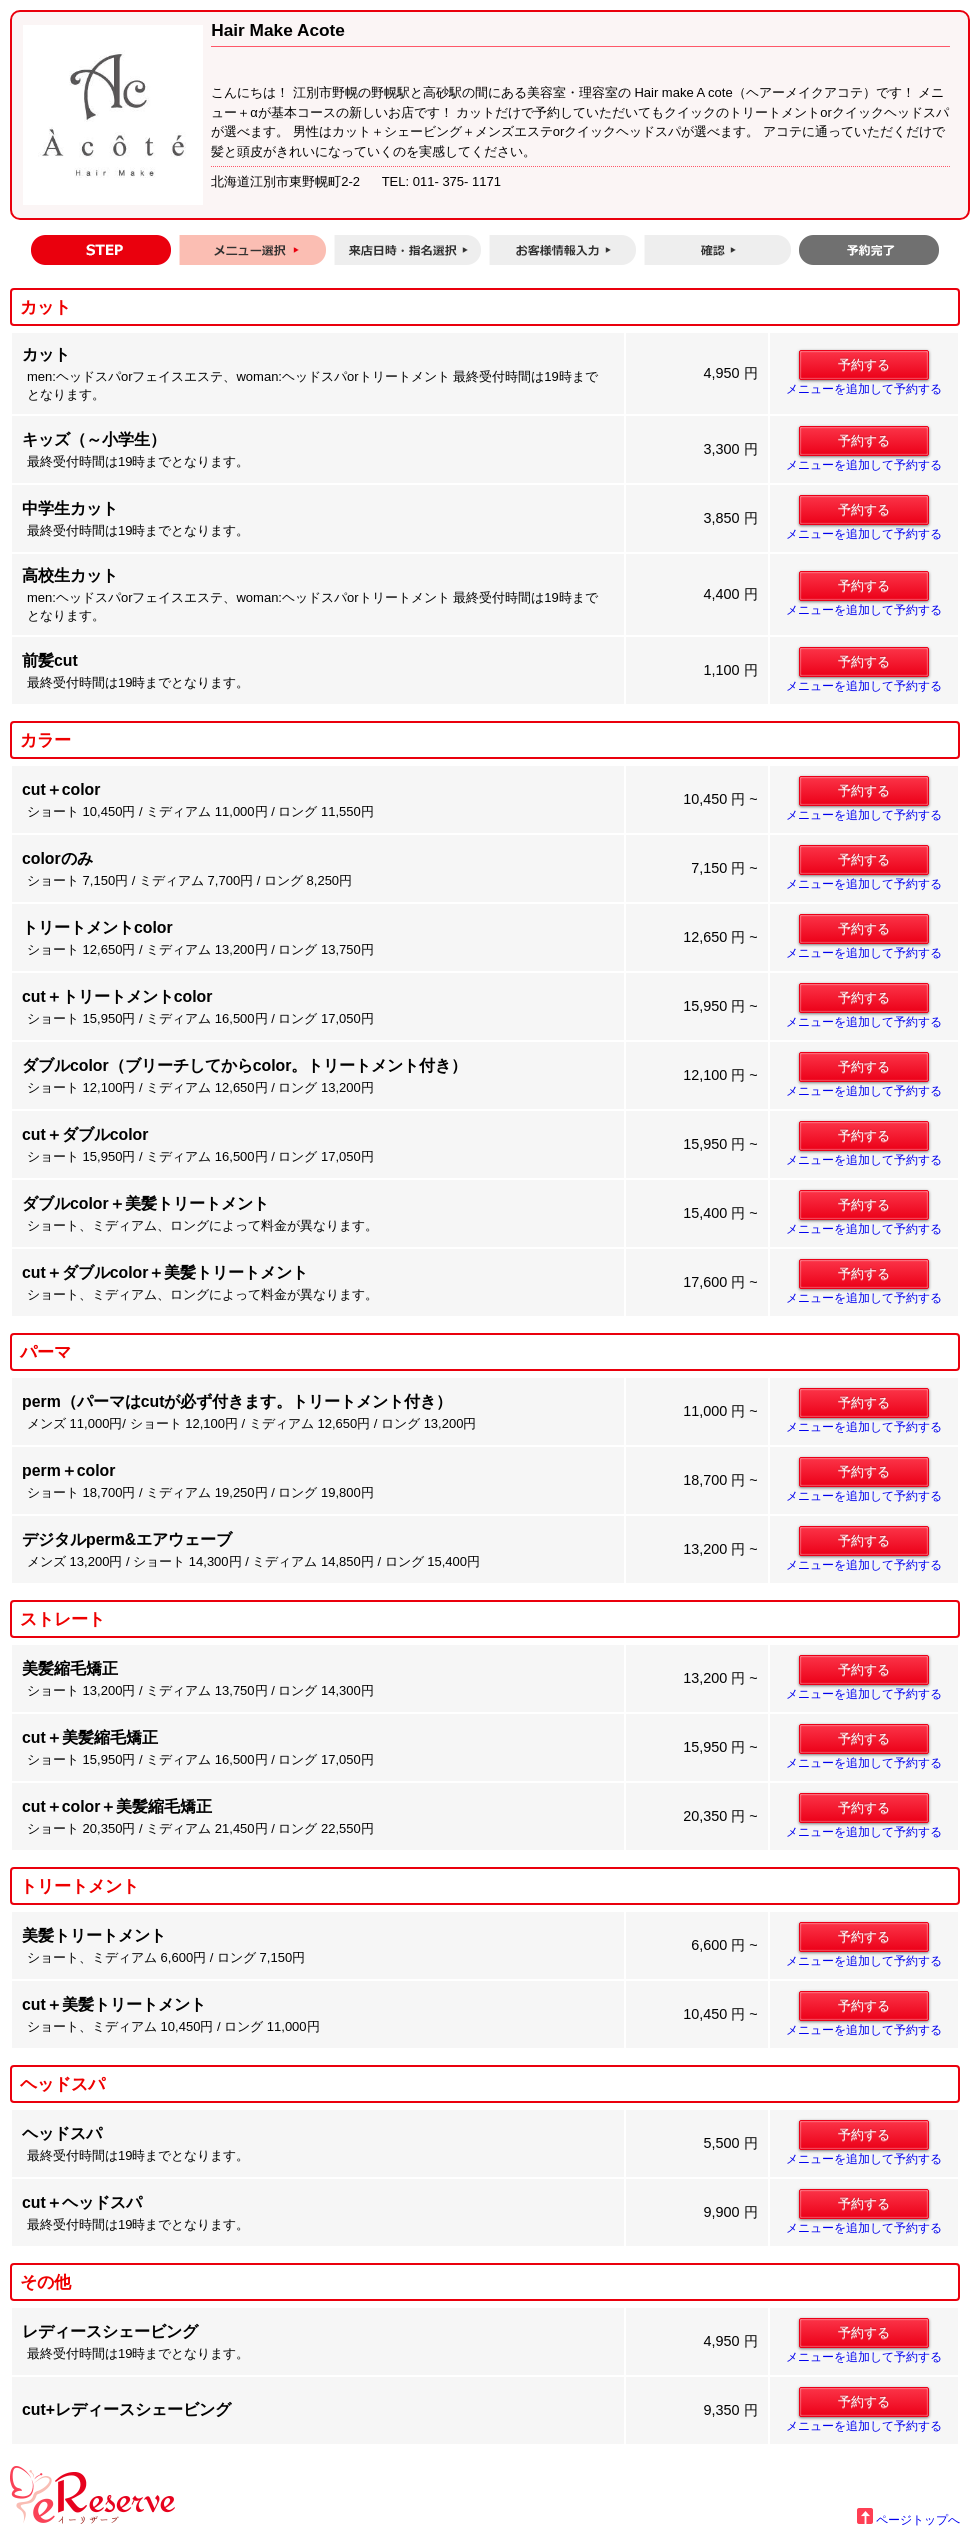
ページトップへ (908, 2520)
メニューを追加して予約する (864, 389)
